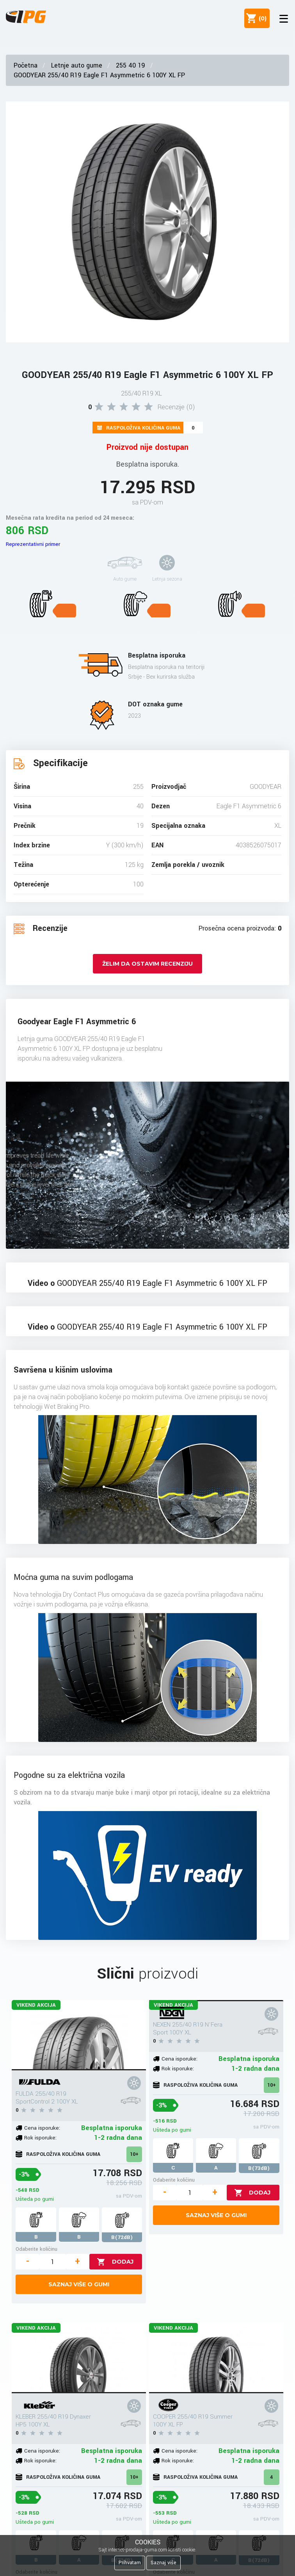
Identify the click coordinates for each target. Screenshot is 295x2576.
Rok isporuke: (40, 2137)
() (261, 18)
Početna (25, 65)
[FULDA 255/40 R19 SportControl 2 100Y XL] (79, 2035)
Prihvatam (130, 2562)
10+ (134, 2154)
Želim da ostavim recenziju (147, 963)
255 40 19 (130, 65)
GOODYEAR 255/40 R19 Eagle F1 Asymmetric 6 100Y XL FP (99, 75)
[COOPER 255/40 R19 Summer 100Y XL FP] (216, 2358)
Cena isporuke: (42, 2128)
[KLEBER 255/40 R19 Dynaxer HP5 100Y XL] (79, 2358)
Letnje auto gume (76, 65)
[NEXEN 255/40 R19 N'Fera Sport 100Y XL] (216, 2000)
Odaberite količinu (36, 2249)
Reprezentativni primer (33, 544)
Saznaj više (163, 2562)
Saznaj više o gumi (78, 2284)
